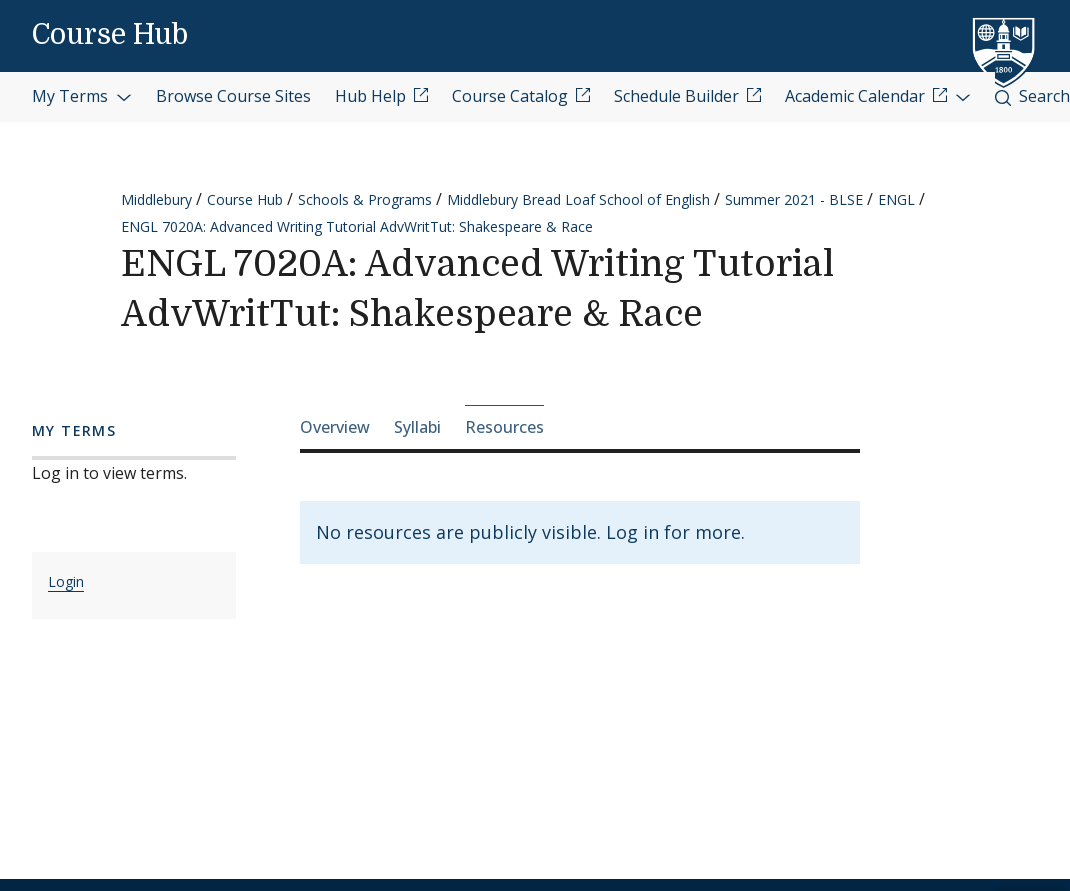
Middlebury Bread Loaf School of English (578, 199)
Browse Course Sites (233, 96)
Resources (504, 427)
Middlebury (156, 199)
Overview (335, 427)
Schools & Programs (365, 199)
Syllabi (417, 427)
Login (66, 581)
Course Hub (110, 35)
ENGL (896, 199)
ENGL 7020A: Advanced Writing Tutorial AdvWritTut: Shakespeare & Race (357, 226)
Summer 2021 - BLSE (794, 199)
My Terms (82, 96)
